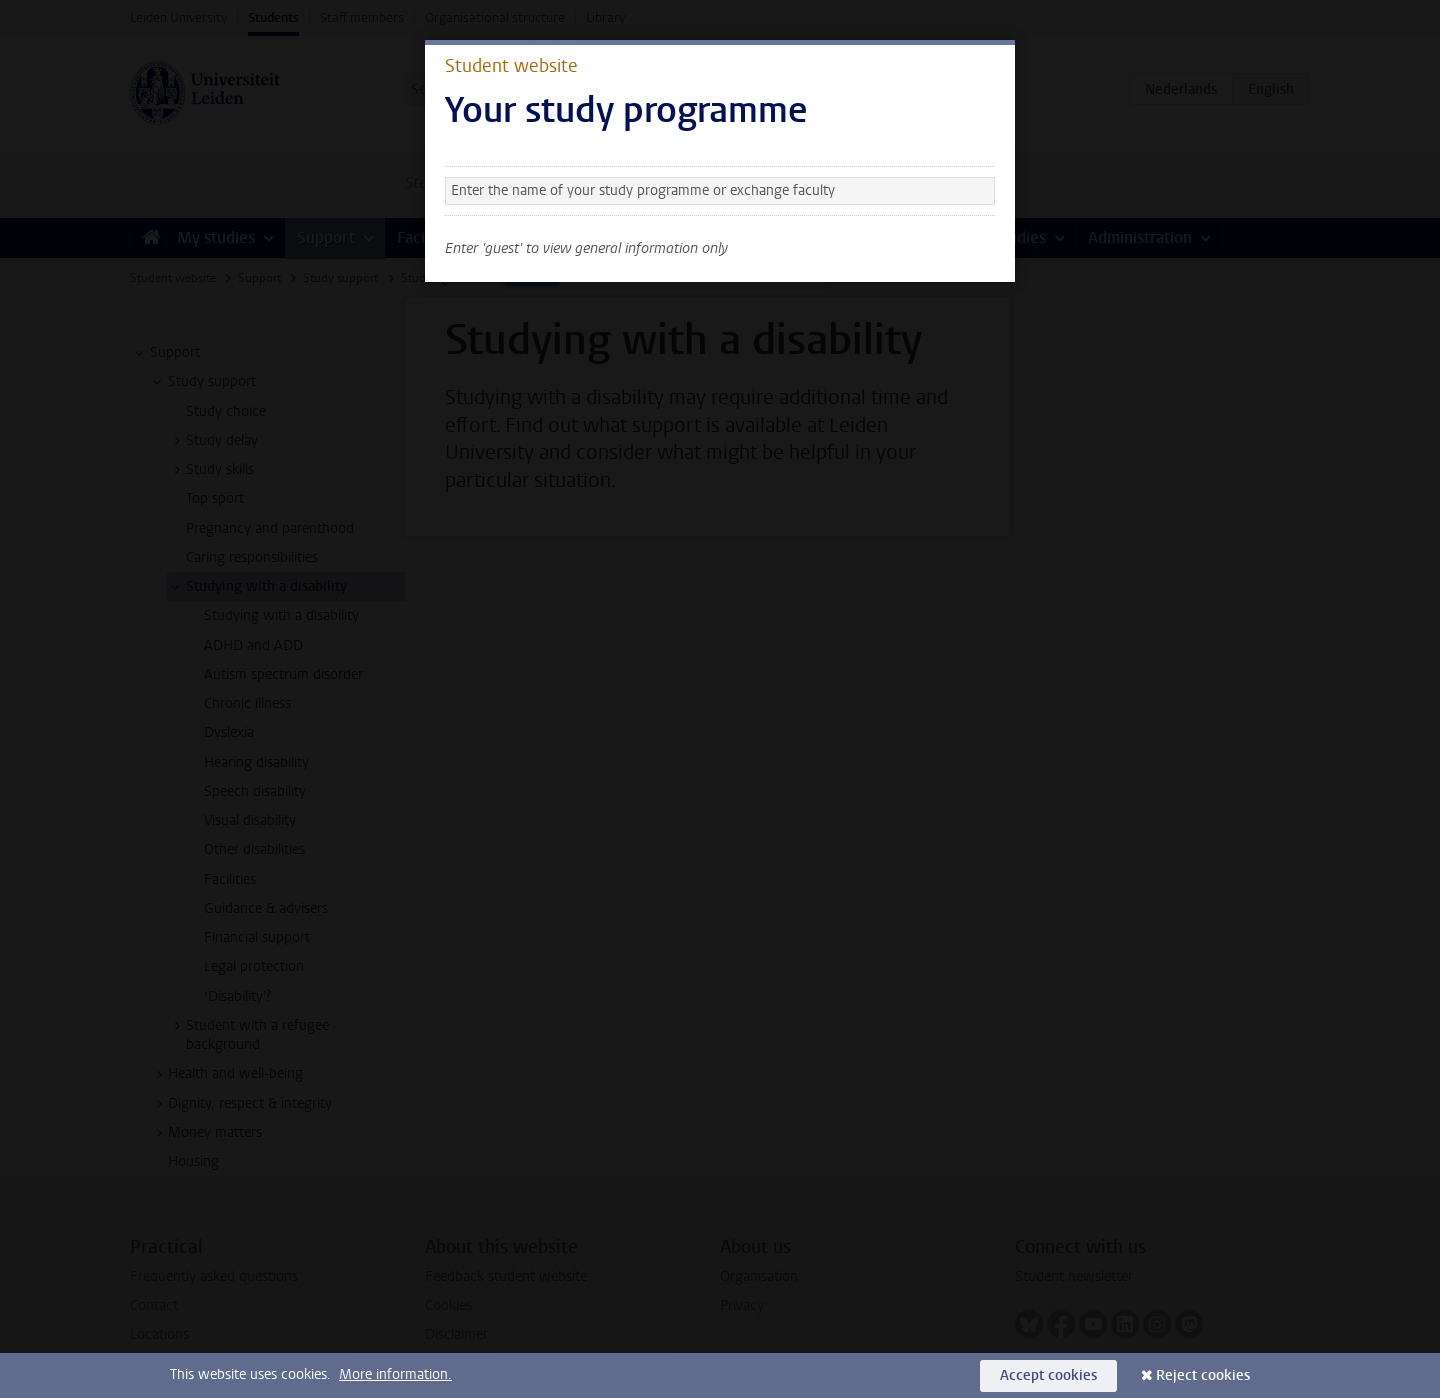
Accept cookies (1048, 1375)
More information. (395, 1374)
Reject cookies (1203, 1375)
